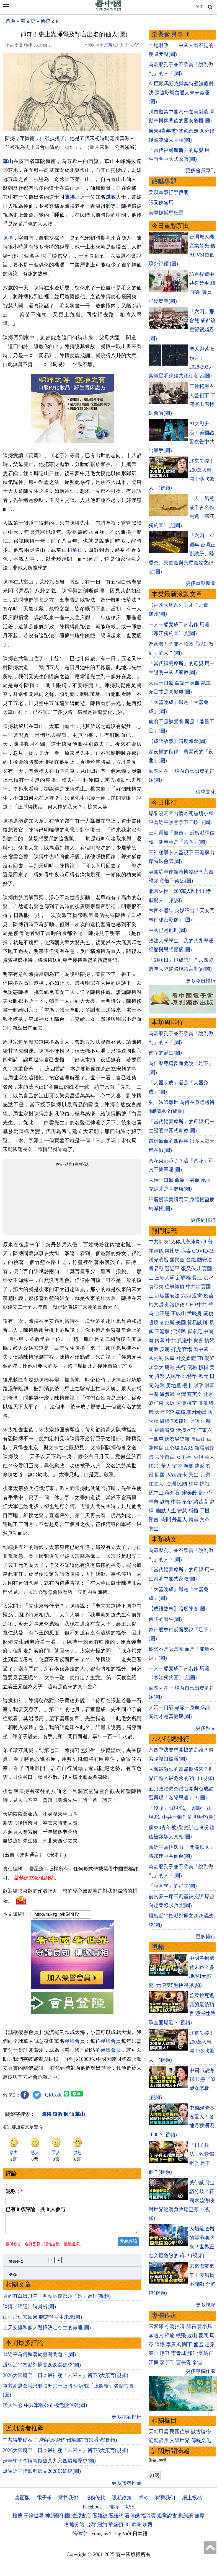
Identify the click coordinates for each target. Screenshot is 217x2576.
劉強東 (156, 1403)
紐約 (102, 2528)
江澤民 (178, 1331)
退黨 (197, 1296)
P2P (170, 1412)
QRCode (54, 2095)
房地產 (173, 1385)
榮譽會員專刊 (170, 34)
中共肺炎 (159, 1242)
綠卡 (182, 1475)
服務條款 (95, 2501)
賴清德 (156, 1251)
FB (200, 1358)
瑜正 (208, 2353)
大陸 (160, 1412)
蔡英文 (194, 1394)
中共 (202, 1304)
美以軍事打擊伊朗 (168, 192)
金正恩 (162, 1313)
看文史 (27, 21)
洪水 (208, 1278)
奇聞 (166, 1519)
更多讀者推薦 (126, 2486)
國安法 (204, 1260)
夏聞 (203, 2335)
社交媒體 (186, 1358)
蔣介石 (173, 1493)
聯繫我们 (165, 2501)
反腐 (165, 1349)
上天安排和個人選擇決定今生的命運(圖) (47, 2331)
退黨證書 (167, 2519)
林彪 (154, 1502)
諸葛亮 (200, 1502)
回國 (160, 1475)
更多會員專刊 (201, 170)
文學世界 (180, 2440)
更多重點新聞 (201, 583)
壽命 (193, 1519)
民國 (182, 1484)
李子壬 (167, 2362)
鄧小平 (205, 1493)
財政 (198, 1385)
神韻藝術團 (57, 2519)
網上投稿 (192, 2501)
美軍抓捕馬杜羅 (166, 213)
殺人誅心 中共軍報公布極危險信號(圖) (45, 2408)
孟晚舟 (194, 1313)
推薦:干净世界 (28, 2519)
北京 (208, 1394)
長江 (197, 1278)
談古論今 (201, 2431)
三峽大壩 (165, 1278)
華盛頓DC (119, 2528)
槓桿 (203, 1367)
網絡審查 (165, 1430)
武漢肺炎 (190, 1242)
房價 (181, 1403)
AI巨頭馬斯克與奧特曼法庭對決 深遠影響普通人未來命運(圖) (181, 92)
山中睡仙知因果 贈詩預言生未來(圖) (42, 2320)
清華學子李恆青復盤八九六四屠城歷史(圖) (49, 2464)
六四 (186, 1296)
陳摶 (69, 197)
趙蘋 (210, 2344)
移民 (154, 1466)
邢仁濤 (194, 2353)
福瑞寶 (148, 2519)
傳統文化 (50, 21)
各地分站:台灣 (80, 2528)
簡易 (191, 2326)
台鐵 (191, 1260)
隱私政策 (122, 2501)
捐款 (144, 2501)
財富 (210, 1385)
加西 (148, 2528)
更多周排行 (203, 1220)
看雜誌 (99, 2519)
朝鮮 (210, 1358)
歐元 (203, 1376)
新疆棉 (183, 1278)
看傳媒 (132, 2519)
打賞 (108, 45)
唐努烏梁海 (177, 1439)
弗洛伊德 (175, 1304)
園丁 (187, 2344)
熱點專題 (164, 181)
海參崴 (167, 1394)
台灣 (181, 1394)
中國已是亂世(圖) (168, 930)
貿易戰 (156, 1268)
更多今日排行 (201, 981)
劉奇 (165, 1502)
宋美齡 (189, 1493)
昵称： (14, 2191)
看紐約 (115, 2519)
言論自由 (165, 1457)
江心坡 (172, 1448)
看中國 (200, 1349)
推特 (114, 2510)
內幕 (160, 1340)
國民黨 (177, 1260)
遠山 (192, 2335)
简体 (199, 6)
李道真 (156, 2335)
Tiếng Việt (120, 2537)
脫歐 (170, 1367)
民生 (194, 1475)
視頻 (157, 1947)
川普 (208, 1242)
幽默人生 (166, 1511)
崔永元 (194, 1331)
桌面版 (22, 2501)
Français (99, 2537)
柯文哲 (156, 1304)
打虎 (176, 1349)
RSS (129, 2510)
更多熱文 (206, 1728)
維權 (165, 1421)
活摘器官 (186, 1430)
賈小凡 (204, 2326)
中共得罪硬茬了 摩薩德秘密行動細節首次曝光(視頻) (60, 2443)
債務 (192, 1367)
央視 (198, 1457)
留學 (177, 1466)
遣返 (200, 1466)
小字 (135, 45)
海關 (188, 1466)
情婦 (210, 1340)
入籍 (171, 1475)
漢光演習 (159, 1260)
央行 (181, 1367)
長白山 (198, 1439)
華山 (77, 550)
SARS (187, 1448)
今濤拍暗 (175, 2326)
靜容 (165, 2353)
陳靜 (160, 2344)
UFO (191, 1304)
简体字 (79, 2537)
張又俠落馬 (161, 202)
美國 (181, 1322)
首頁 (11, 21)
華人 (210, 1457)
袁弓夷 (156, 1286)
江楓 (154, 2362)
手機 (205, 1511)
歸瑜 (170, 2335)
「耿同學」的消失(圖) (173, 1886)
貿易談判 (197, 1322)
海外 (206, 1475)
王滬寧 (162, 1331)
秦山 (154, 2353)
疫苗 (208, 1296)
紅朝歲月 (159, 2440)
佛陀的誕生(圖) (165, 1053)
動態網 (185, 2519)
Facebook (92, 2510)
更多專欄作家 (201, 2371)
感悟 (193, 1511)
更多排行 (206, 1936)
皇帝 (187, 1502)
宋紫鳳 (156, 2326)
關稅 (208, 1313)
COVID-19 (203, 1251)
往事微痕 (175, 1286)
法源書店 (81, 2519)
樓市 (187, 1385)
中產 (154, 1394)
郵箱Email (157, 2460)
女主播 (184, 1457)
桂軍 (193, 1484)
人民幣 (173, 1376)
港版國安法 (167, 1296)
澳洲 (171, 1484)
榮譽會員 (74, 2041)
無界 (200, 2519)
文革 (205, 1519)
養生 (154, 1528)
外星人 (179, 1519)
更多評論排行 (126, 2420)
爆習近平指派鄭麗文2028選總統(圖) (42, 2368)
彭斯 (170, 1322)
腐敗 (154, 1349)
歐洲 (136, 2528)
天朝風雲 (159, 2431)
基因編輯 (196, 1412)
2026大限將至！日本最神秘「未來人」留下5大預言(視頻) (65, 2378)
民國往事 (180, 2431)
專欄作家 (164, 2315)
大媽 (170, 1403)
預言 (154, 1519)
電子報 (44, 2501)
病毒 (186, 1251)
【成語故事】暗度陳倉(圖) (178, 741)
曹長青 (183, 2362)
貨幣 (160, 1376)
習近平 (172, 1268)
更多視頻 (206, 2305)
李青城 (178, 2353)
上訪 (195, 1421)
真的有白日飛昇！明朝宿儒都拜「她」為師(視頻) (57, 2299)
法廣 (170, 1358)
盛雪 (198, 2344)
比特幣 (189, 1376)
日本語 (140, 2537)
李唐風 (173, 2344)
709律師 (179, 1421)
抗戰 (205, 1484)
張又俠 (188, 1268)
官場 (187, 1349)
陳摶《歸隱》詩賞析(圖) (29, 2310)
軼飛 (181, 2335)
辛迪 (197, 2362)
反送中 (184, 1340)
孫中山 (156, 1493)
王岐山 (178, 1313)
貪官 (198, 1340)
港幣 (160, 1385)
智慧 (182, 1511)
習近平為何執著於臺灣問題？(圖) (39, 2357)
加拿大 (156, 1367)
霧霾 (180, 1412)
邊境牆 (156, 1322)
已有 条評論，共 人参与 (35, 2209)
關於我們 (68, 2501)
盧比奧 (172, 1251)
